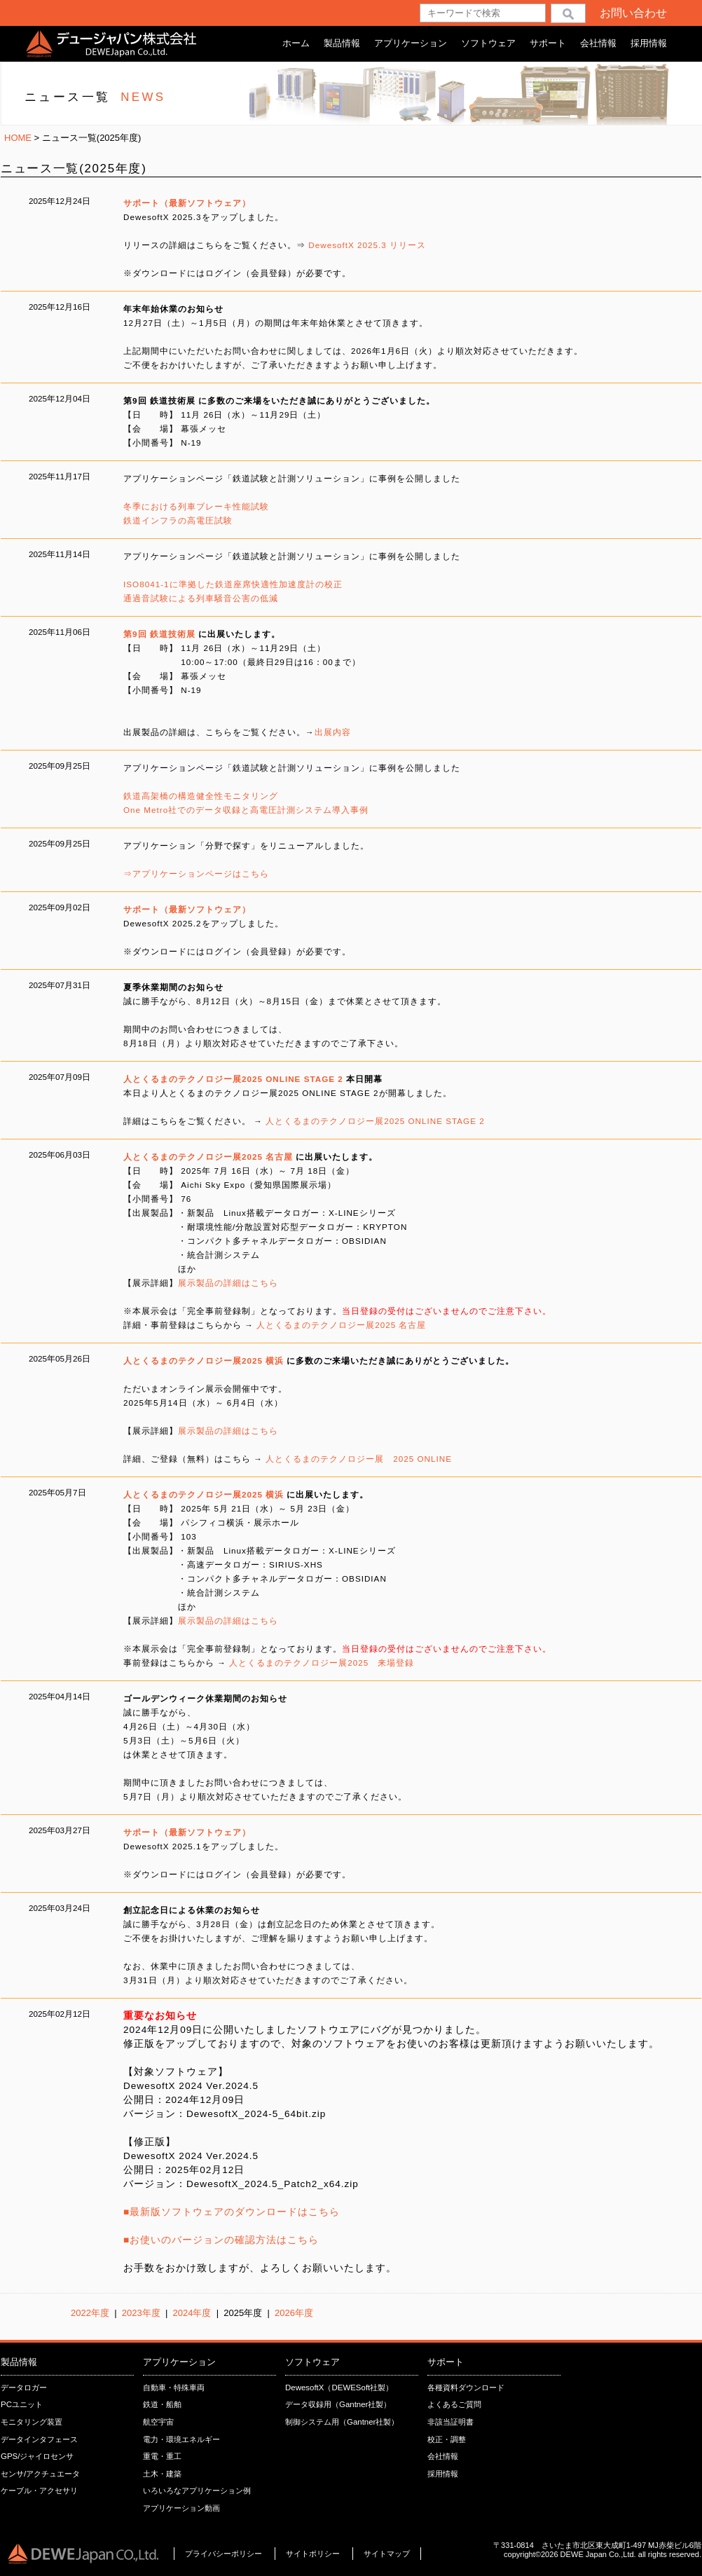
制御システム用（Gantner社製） (342, 2422)
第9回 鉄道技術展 (159, 633)
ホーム (296, 43)
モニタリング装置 (31, 2422)
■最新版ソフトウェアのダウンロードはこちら (231, 2212)
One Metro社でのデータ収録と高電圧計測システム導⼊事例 (246, 809)
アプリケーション (410, 43)
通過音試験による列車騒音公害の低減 (200, 598)
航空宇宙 (158, 2422)
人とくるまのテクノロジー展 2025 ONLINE (359, 1458)
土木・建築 (162, 2473)
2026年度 (294, 2313)
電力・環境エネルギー (181, 2439)
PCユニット (22, 2404)
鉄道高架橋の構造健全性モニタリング (200, 795)
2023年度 (141, 2313)
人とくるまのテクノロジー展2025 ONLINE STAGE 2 (375, 1120)
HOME (18, 137)
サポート (548, 43)
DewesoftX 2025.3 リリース (365, 244)
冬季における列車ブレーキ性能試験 (196, 506)
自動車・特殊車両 (174, 2387)
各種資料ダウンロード (465, 2387)
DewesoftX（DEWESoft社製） (339, 2387)
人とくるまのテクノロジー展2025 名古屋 (341, 1324)
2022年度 (90, 2313)
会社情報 (598, 43)
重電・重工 (162, 2456)
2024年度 (191, 2313)
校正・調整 (446, 2439)
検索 (568, 13)
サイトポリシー (314, 2553)
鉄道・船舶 (162, 2404)
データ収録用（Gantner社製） (338, 2404)
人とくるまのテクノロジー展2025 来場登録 (321, 1662)
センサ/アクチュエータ (40, 2473)
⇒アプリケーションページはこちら (196, 873)
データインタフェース (39, 2439)
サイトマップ (387, 2553)
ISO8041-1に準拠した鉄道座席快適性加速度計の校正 (233, 584)
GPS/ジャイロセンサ (37, 2456)
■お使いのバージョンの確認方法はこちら (221, 2240)
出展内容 (333, 732)
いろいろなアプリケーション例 (197, 2490)
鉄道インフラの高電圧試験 (178, 520)
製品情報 (342, 43)
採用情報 (649, 43)
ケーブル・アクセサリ (39, 2490)
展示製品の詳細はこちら (228, 1282)
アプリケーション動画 (181, 2508)
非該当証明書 (450, 2422)
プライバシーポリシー (223, 2553)
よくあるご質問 (454, 2404)
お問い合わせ (633, 13)
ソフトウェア (488, 43)
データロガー (24, 2387)
